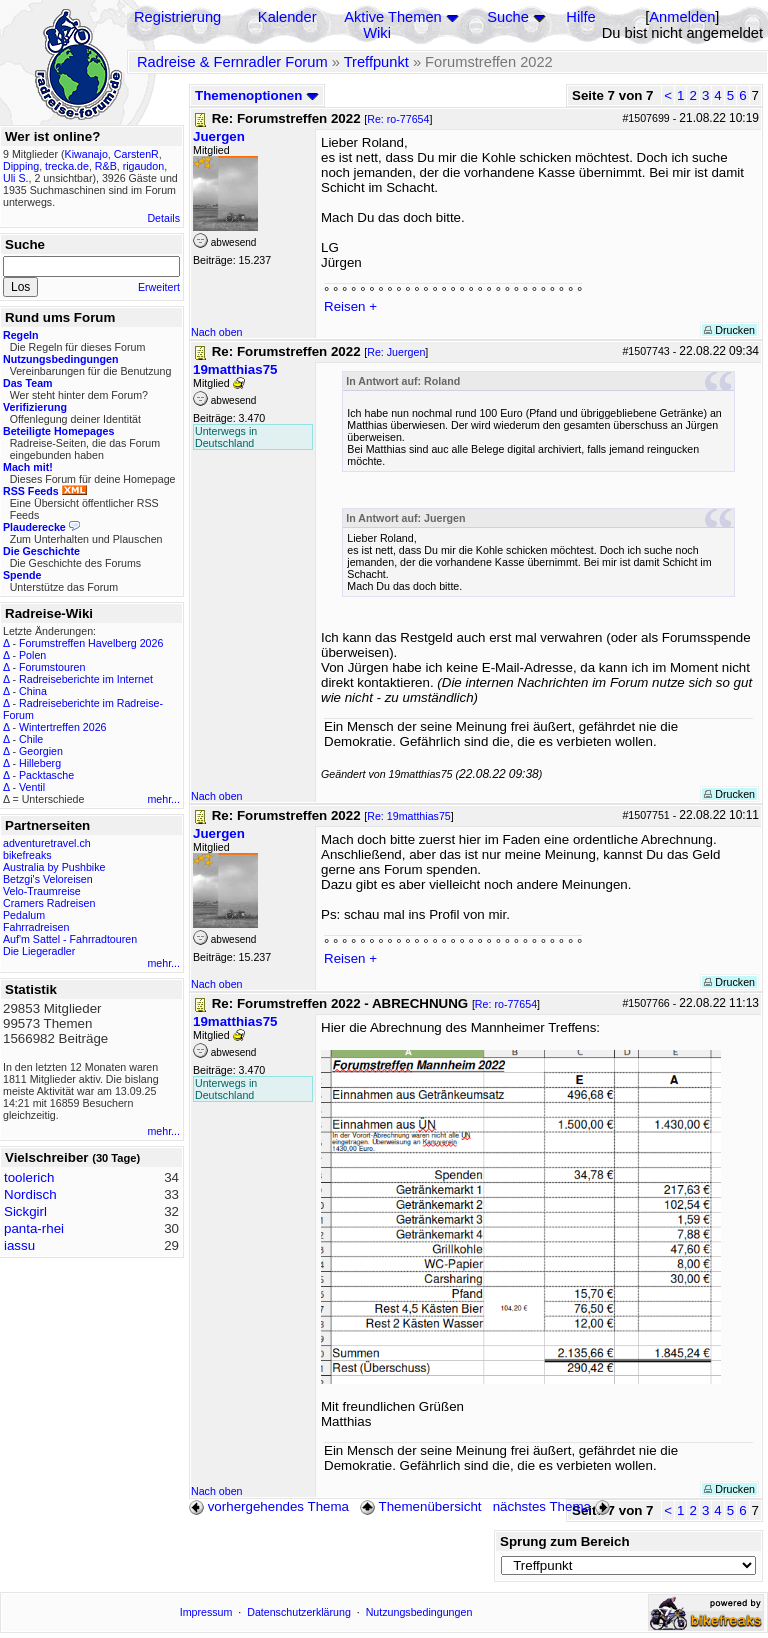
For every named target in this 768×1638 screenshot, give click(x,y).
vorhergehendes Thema (269, 1506)
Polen (32, 655)
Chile (31, 739)
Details (163, 218)
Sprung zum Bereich (565, 1541)
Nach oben (217, 332)
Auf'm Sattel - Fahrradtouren (70, 939)
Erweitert (159, 287)
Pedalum (24, 915)
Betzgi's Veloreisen (48, 879)
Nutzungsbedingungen (419, 1612)
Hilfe (580, 17)
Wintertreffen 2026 (62, 727)
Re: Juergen (396, 352)
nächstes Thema (553, 1506)
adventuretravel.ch (47, 843)
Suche (508, 17)
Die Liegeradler (39, 951)
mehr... (163, 799)
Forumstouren (52, 667)
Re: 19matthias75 (409, 816)
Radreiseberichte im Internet (86, 679)
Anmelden (682, 17)
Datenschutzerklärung (299, 1612)
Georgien (41, 751)
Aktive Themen (392, 17)
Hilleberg (40, 763)
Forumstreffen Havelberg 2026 (91, 643)
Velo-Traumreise (42, 891)
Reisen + (350, 306)
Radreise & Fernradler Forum (232, 62)
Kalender (287, 17)
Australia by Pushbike (54, 867)
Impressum (206, 1612)
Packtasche (46, 775)
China (33, 691)
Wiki (377, 33)
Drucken (729, 330)
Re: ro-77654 (398, 119)
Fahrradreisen (36, 927)
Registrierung (177, 17)
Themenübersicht (420, 1506)
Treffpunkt (376, 62)
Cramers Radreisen (49, 903)
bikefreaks (27, 855)
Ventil (32, 787)
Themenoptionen (257, 95)
